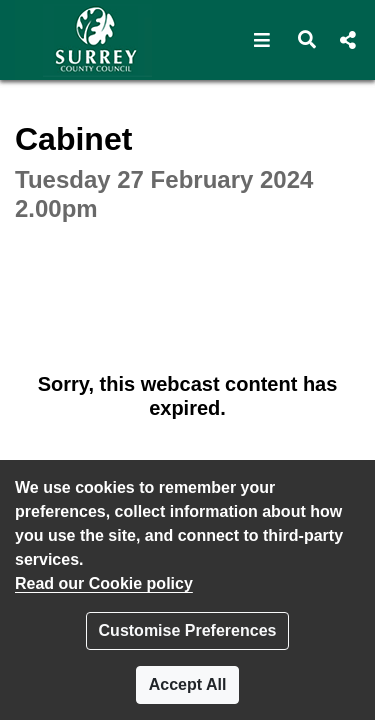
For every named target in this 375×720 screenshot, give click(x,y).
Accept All (188, 684)
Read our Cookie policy (104, 583)
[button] (262, 40)
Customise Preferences (188, 630)
